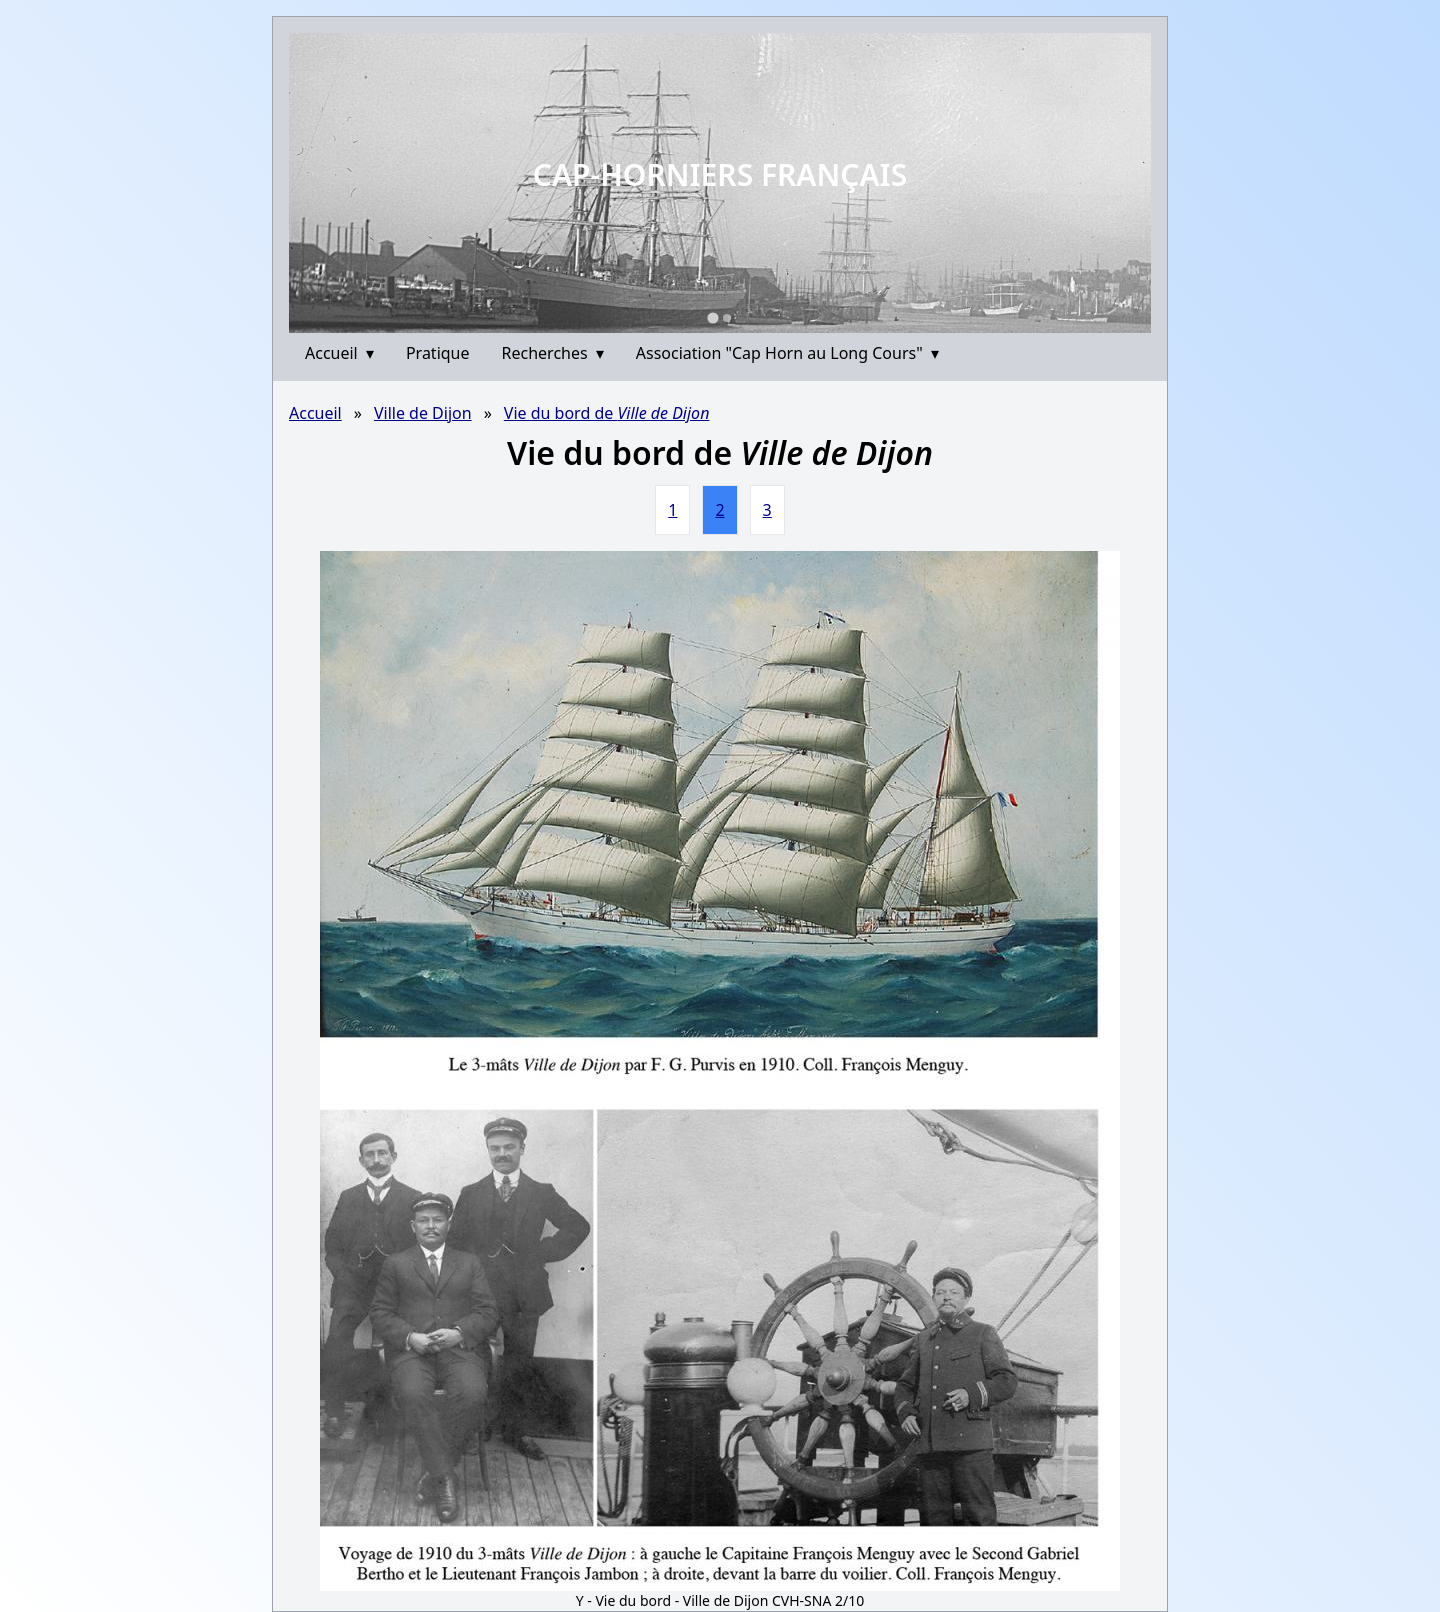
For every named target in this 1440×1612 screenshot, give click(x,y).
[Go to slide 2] (727, 318)
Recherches (553, 353)
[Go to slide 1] (712, 317)
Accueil (339, 353)
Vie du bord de (607, 413)
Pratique (438, 353)
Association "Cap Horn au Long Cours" (787, 353)
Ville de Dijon (423, 413)
